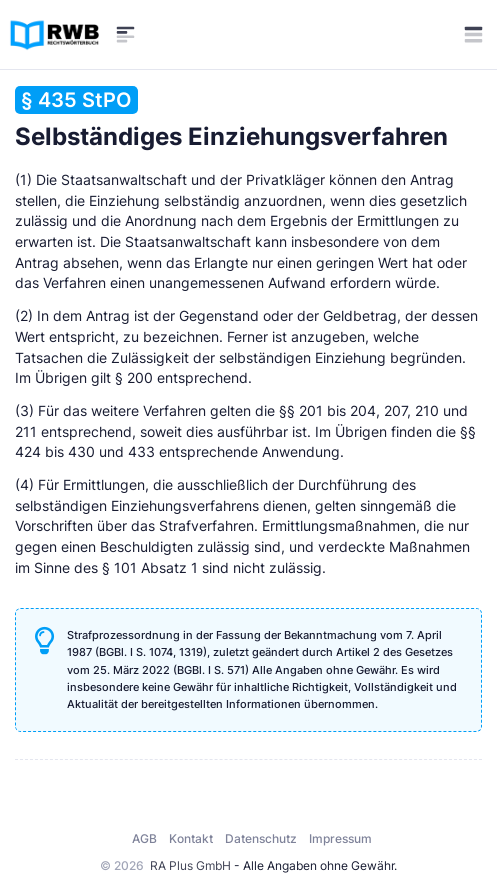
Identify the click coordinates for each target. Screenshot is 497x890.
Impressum (340, 838)
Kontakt (191, 838)
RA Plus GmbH (190, 865)
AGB (144, 838)
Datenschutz (261, 838)
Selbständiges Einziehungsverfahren (231, 118)
